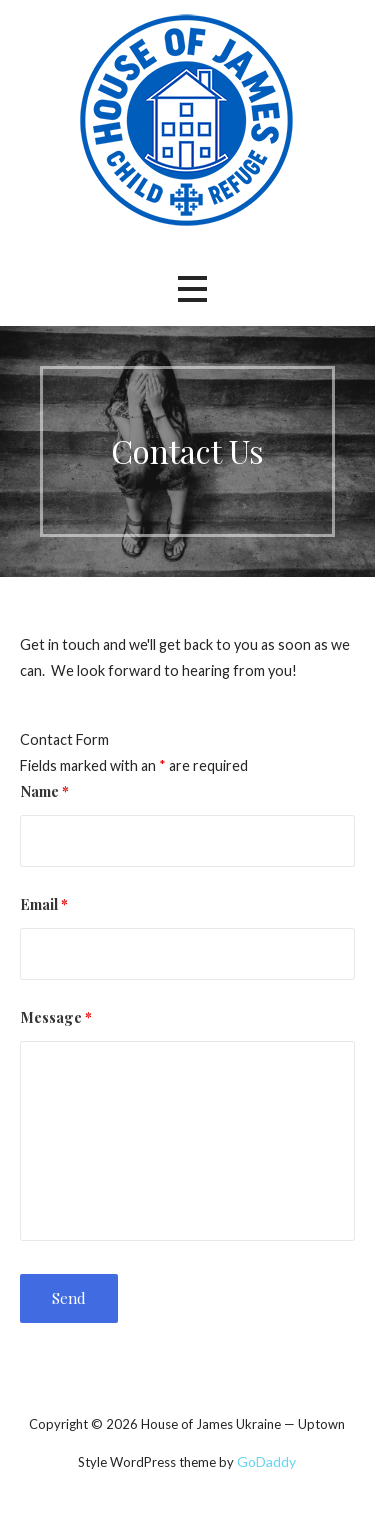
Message (56, 1017)
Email (44, 904)
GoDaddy (266, 1461)
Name (44, 791)
